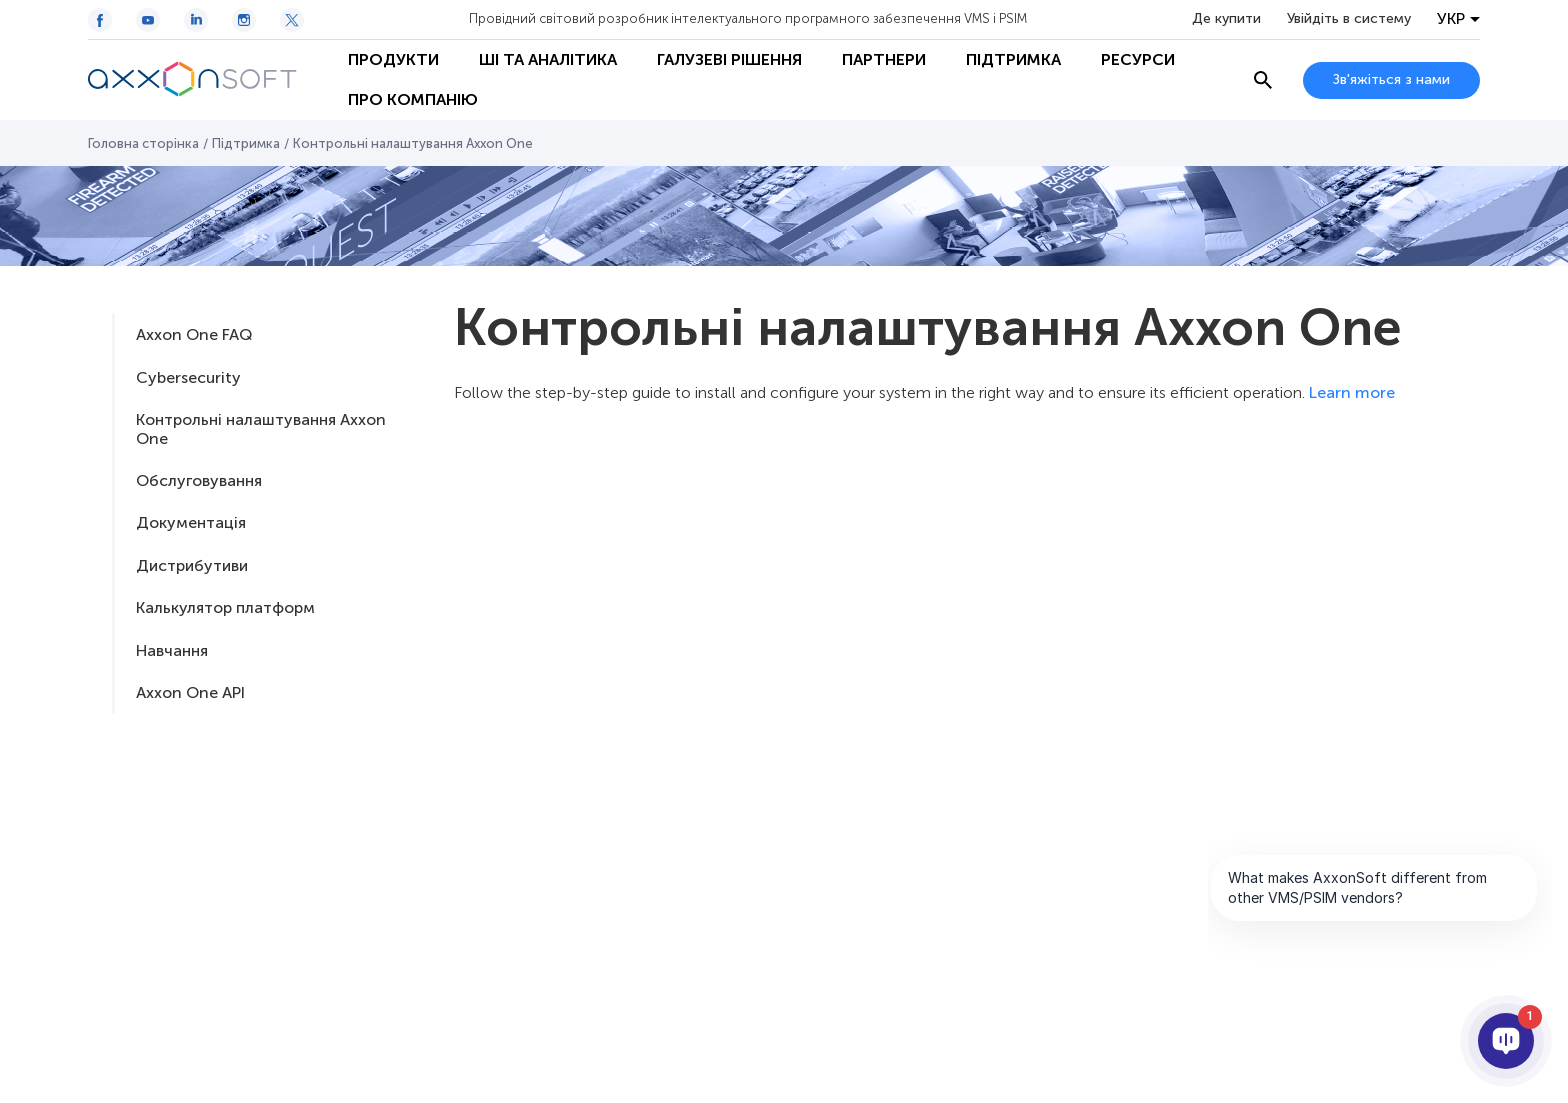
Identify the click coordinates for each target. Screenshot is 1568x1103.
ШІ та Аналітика (548, 59)
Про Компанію (413, 99)
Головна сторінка (143, 143)
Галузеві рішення (729, 59)
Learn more (1352, 392)
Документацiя (191, 522)
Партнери (884, 59)
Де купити (1226, 19)
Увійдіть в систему (1349, 19)
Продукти (393, 59)
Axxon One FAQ (194, 334)
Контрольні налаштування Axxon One (261, 428)
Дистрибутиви (192, 565)
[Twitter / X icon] (292, 20)
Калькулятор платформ (225, 607)
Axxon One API (190, 692)
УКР (1451, 19)
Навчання (172, 650)
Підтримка (1013, 59)
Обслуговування (199, 480)
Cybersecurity (188, 377)
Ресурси (1138, 59)
